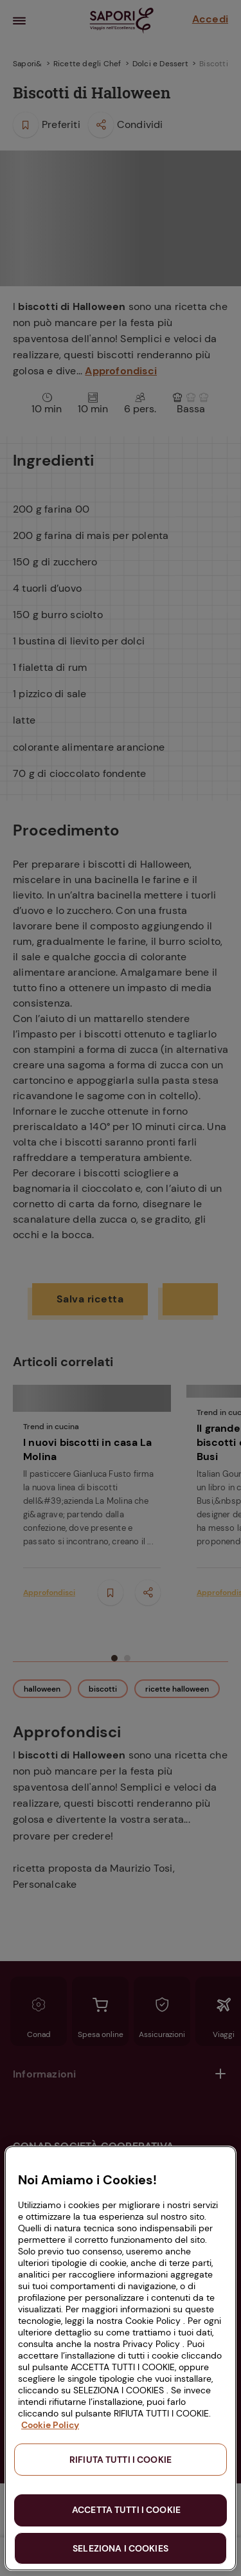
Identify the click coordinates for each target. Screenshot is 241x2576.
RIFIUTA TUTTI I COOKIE (120, 2459)
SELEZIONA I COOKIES (120, 2548)
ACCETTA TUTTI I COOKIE (126, 2510)
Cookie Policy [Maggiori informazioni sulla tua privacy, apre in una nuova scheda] (50, 2425)
